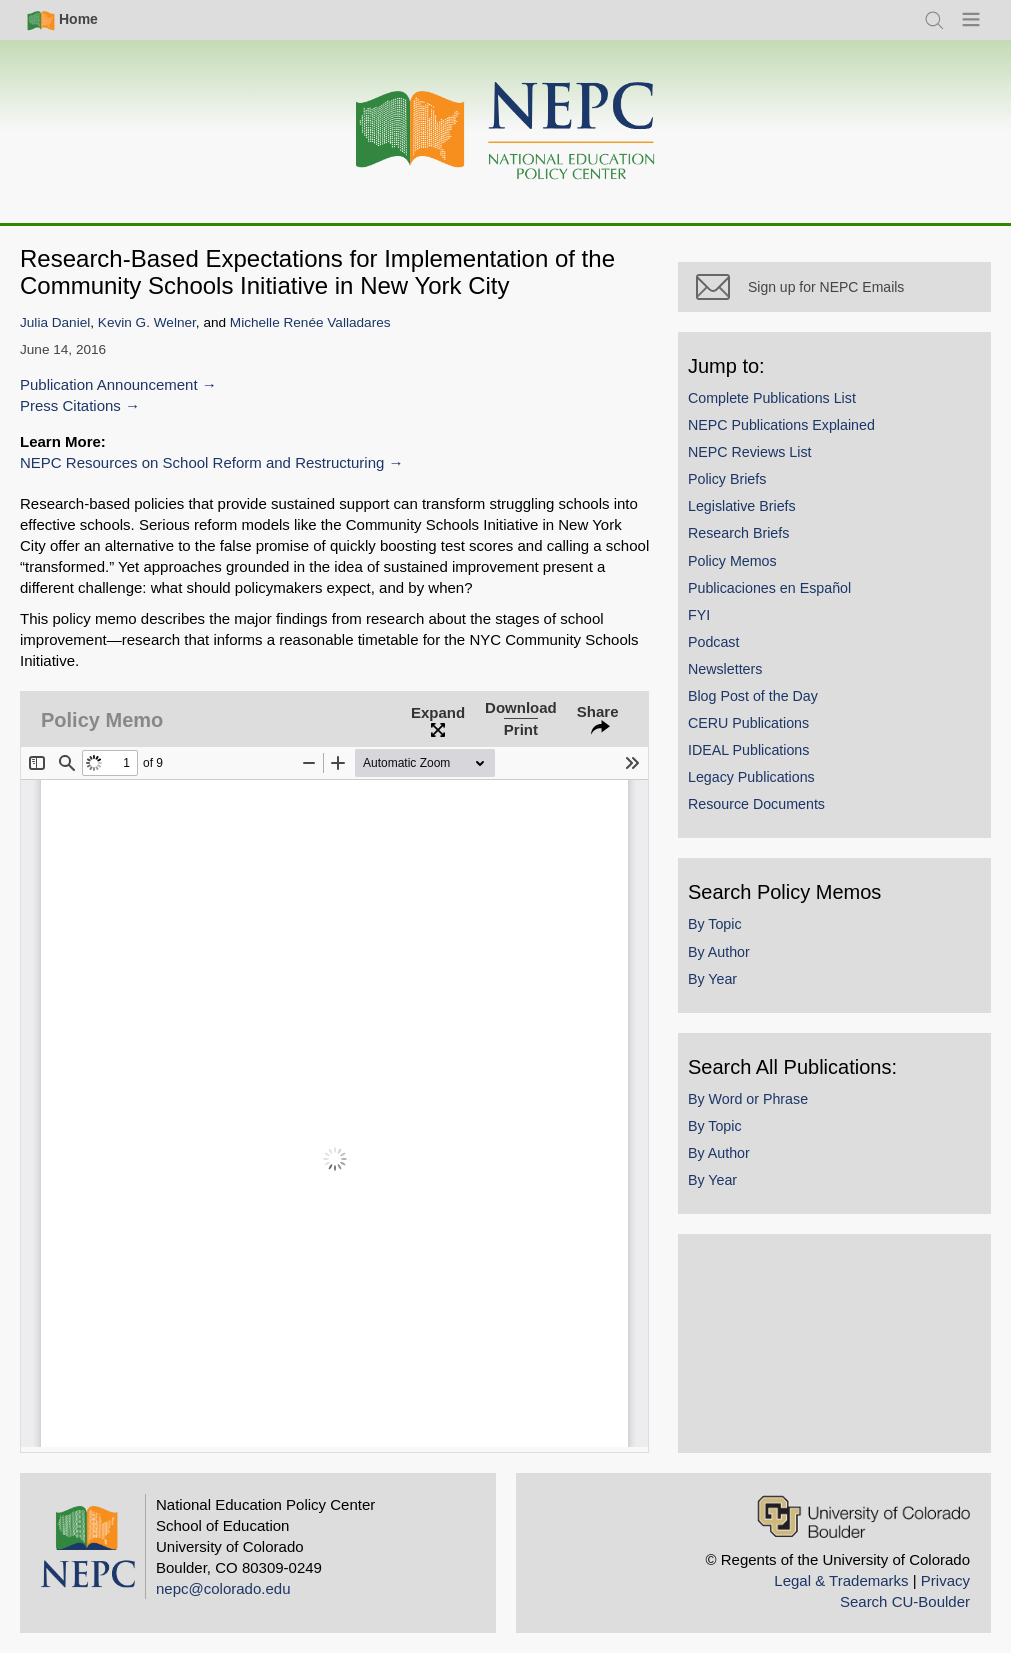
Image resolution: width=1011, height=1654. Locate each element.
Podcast (737, 663)
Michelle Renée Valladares (310, 322)
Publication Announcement (109, 384)
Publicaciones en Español (792, 609)
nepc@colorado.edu (223, 1588)
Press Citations (70, 405)
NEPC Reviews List (773, 473)
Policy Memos (755, 582)
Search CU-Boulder (905, 1601)
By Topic (738, 946)
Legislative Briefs (765, 528)
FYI (722, 636)
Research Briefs (761, 555)
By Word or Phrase (771, 1120)
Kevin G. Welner (147, 322)
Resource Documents (779, 826)
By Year (735, 1000)
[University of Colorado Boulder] (863, 1516)
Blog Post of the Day (776, 717)
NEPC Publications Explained (804, 446)
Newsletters (748, 690)
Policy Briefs (750, 501)
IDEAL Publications (771, 772)
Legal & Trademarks (841, 1580)
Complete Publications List (795, 419)
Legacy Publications (774, 799)
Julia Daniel (55, 322)
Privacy (945, 1580)
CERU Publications (771, 744)
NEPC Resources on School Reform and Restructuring (202, 462)
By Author (742, 973)
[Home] (506, 131)
